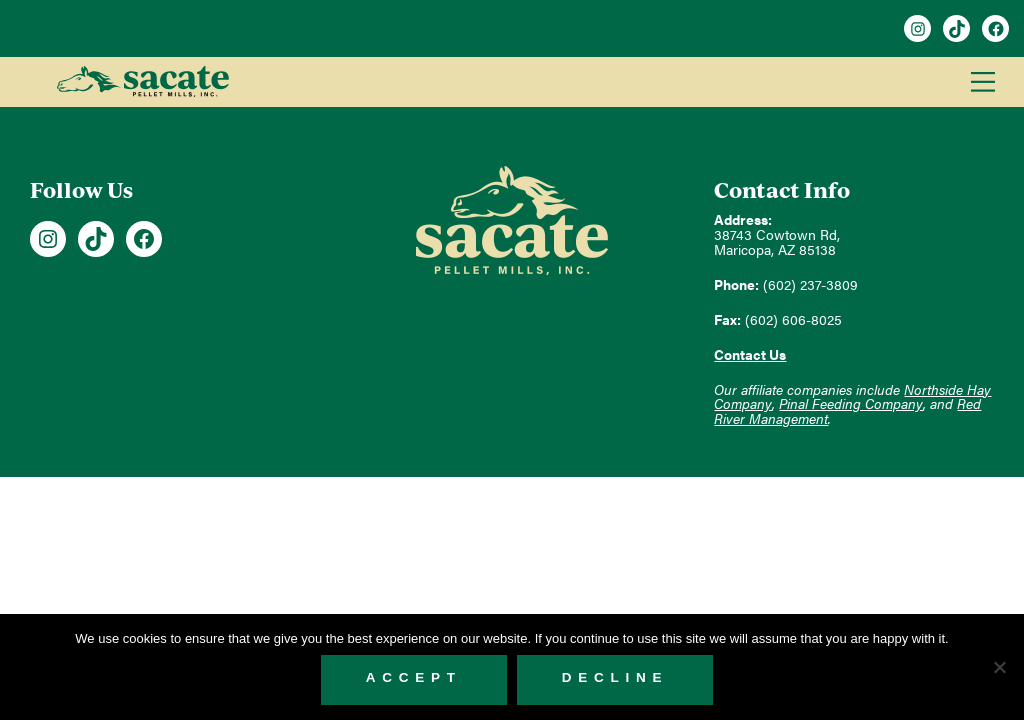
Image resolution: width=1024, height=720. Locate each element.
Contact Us (750, 354)
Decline (615, 677)
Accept (414, 677)
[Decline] (999, 667)
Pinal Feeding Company (851, 403)
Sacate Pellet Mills (142, 82)
